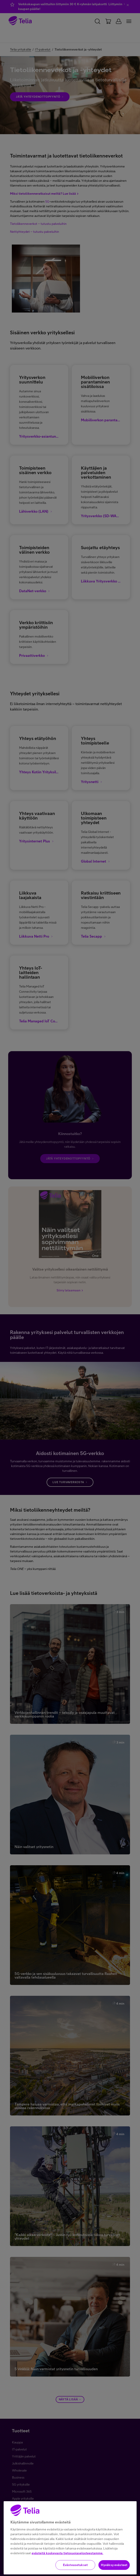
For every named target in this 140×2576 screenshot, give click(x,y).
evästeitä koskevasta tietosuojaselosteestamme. (67, 2564)
